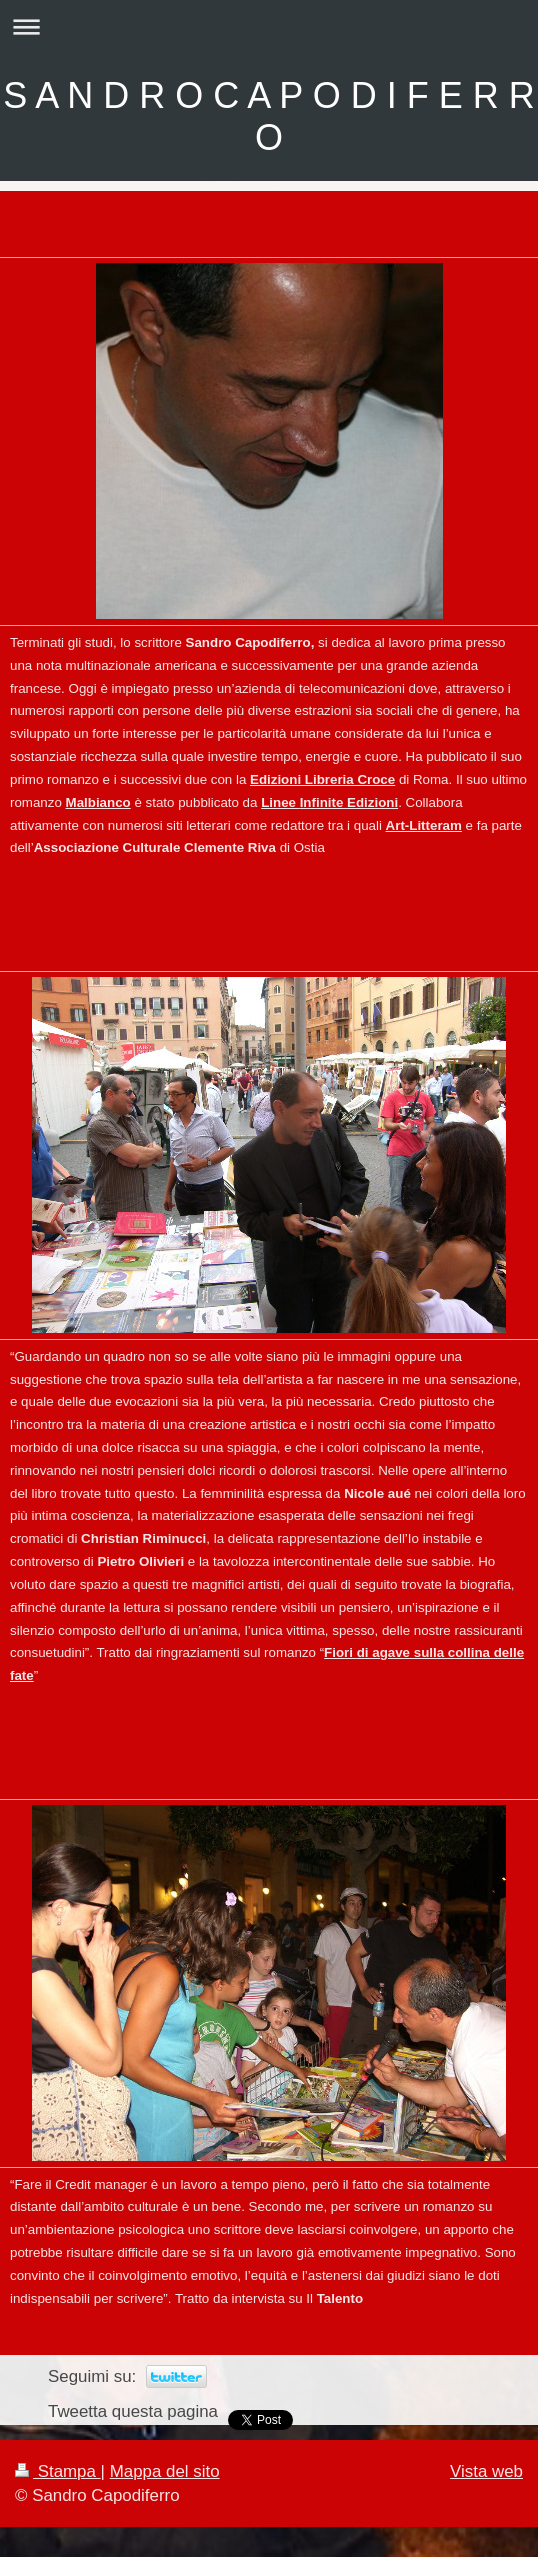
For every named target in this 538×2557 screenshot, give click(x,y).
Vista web (486, 2471)
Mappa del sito (165, 2471)
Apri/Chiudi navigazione (269, 26)
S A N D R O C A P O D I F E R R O (268, 116)
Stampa (58, 2471)
